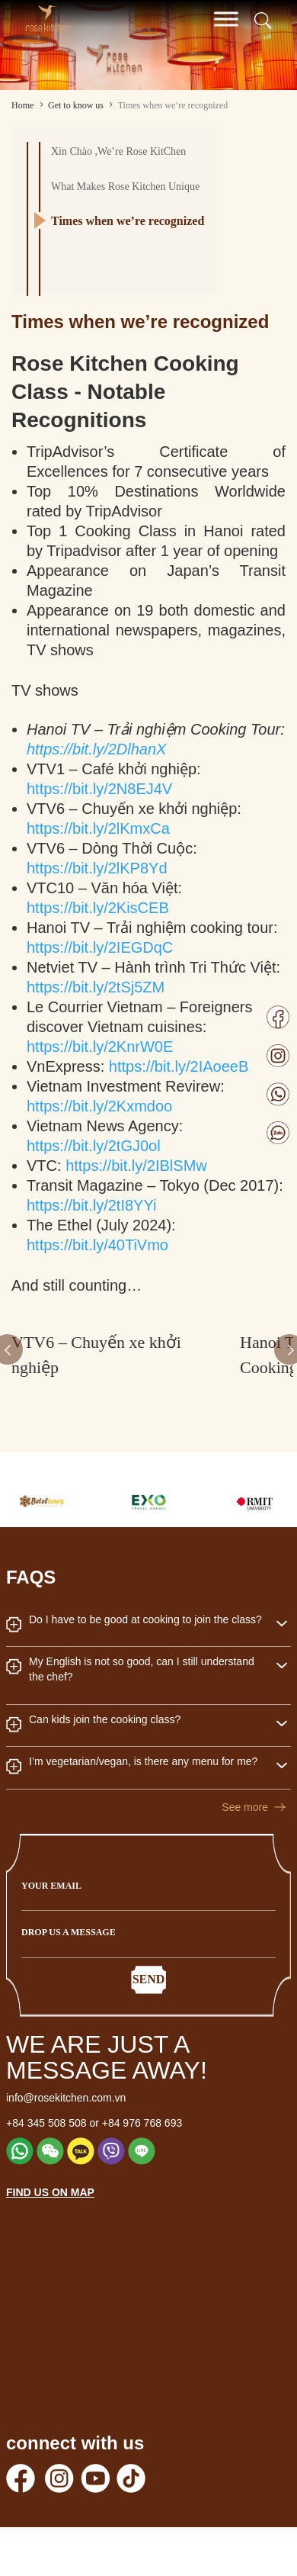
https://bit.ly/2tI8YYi (91, 1205)
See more (245, 1807)
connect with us (75, 2443)
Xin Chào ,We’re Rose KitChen (118, 151)
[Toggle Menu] (226, 18)
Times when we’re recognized (127, 220)
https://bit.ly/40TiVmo (97, 1245)
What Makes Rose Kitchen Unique (125, 186)
